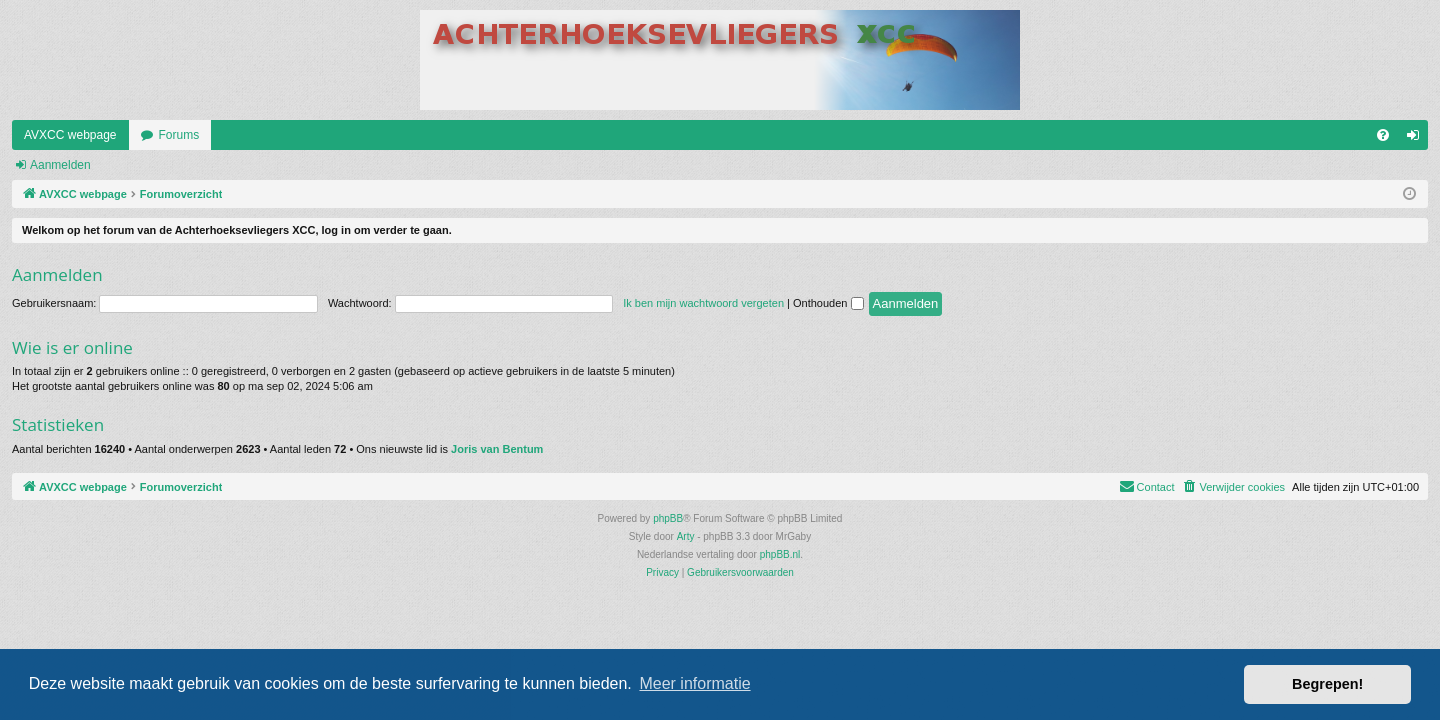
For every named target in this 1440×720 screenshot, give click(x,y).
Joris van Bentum (497, 449)
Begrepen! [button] (1327, 684)
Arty (686, 536)
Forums (179, 135)
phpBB (668, 518)
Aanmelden (60, 165)
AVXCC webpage (70, 135)
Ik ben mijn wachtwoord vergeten (703, 303)
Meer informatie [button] (694, 683)
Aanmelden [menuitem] (1417, 139)
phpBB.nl (780, 554)
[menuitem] (1383, 135)
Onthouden (828, 303)
